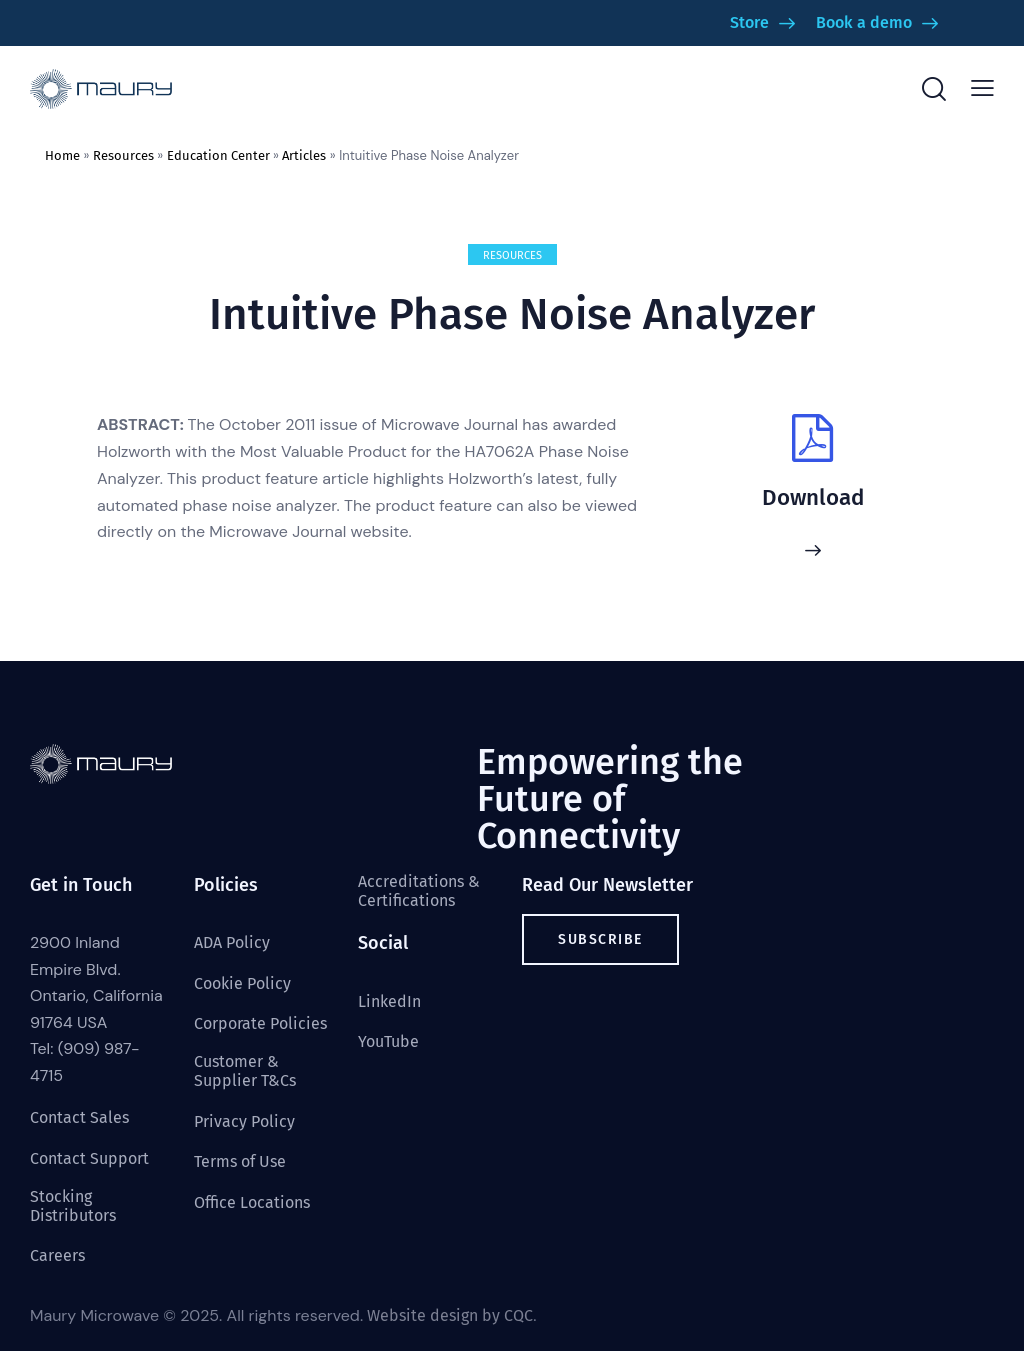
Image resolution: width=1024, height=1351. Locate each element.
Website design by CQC (450, 1315)
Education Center (218, 155)
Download (813, 498)
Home (62, 155)
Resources (123, 155)
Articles (304, 155)
